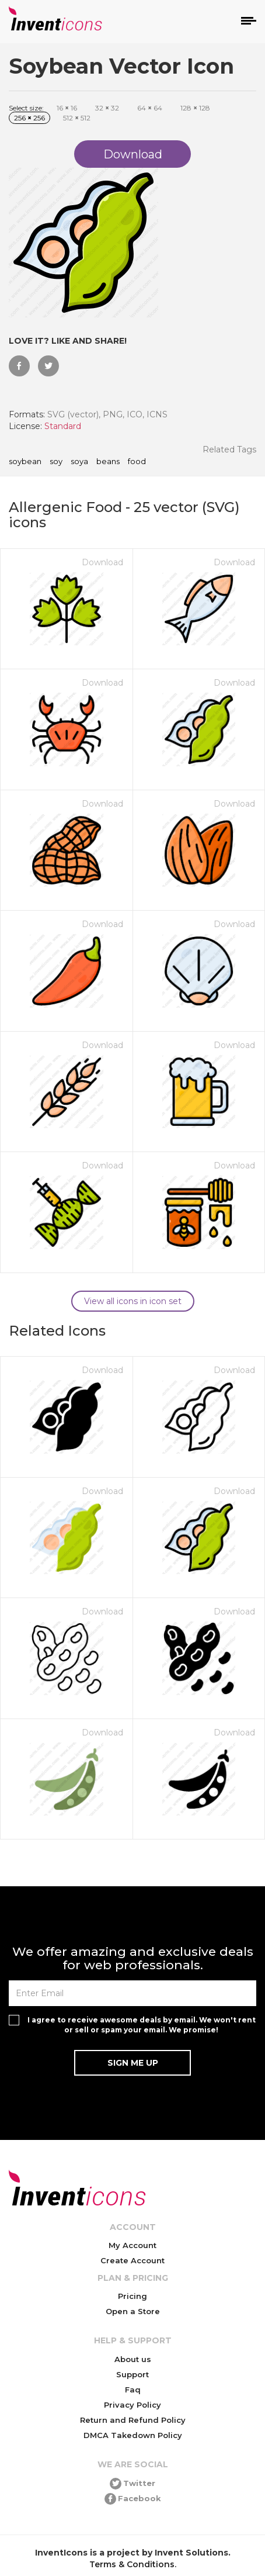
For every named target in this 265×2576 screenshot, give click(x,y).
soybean (25, 462)
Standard (62, 426)
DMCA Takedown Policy (132, 2435)
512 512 (76, 117)
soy (56, 462)
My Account (132, 2245)
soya (79, 462)
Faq (133, 2389)
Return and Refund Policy (133, 2420)
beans (108, 462)
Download (102, 562)
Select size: (26, 107)
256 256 (29, 117)
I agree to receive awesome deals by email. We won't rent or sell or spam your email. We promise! (141, 2024)
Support (132, 2374)
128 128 (195, 107)
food (137, 462)
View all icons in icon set (133, 1301)
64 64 (149, 107)
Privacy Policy (132, 2404)
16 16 (67, 107)
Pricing (132, 2296)
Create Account (132, 2260)
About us (132, 2359)
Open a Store (133, 2311)
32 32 (107, 107)
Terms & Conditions (132, 2564)
